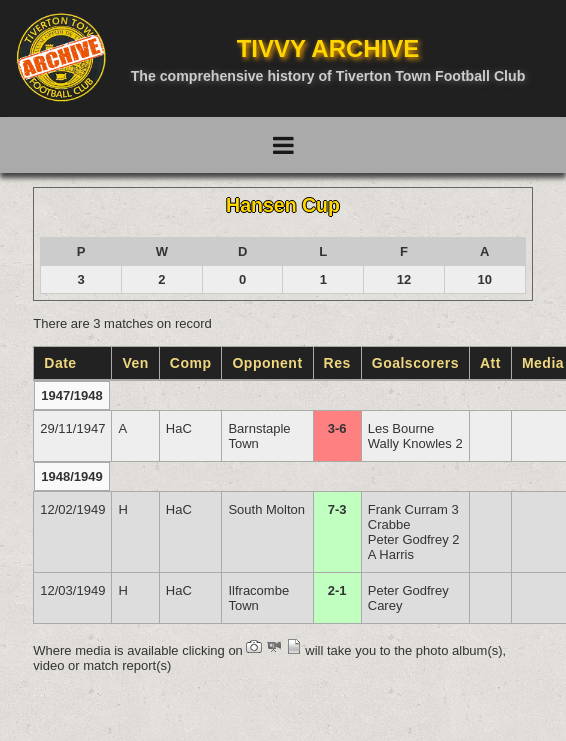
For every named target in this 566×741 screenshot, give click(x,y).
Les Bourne (401, 428)
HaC (179, 428)
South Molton (266, 509)
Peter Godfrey (408, 590)
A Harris (391, 554)
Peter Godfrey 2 (414, 539)
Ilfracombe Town (258, 598)
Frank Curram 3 (413, 509)
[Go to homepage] (61, 57)
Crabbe (389, 524)
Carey (385, 605)
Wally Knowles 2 (415, 443)
